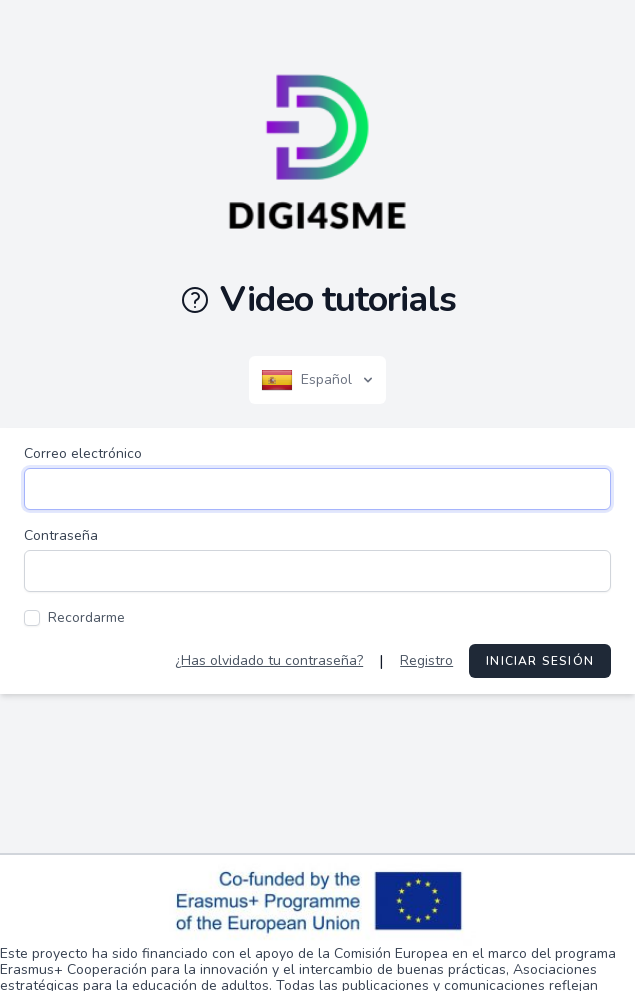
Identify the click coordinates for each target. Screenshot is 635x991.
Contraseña (61, 535)
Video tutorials (317, 299)
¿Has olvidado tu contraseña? (269, 660)
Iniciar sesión (540, 661)
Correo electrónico (83, 453)
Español (318, 380)
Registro (426, 660)
